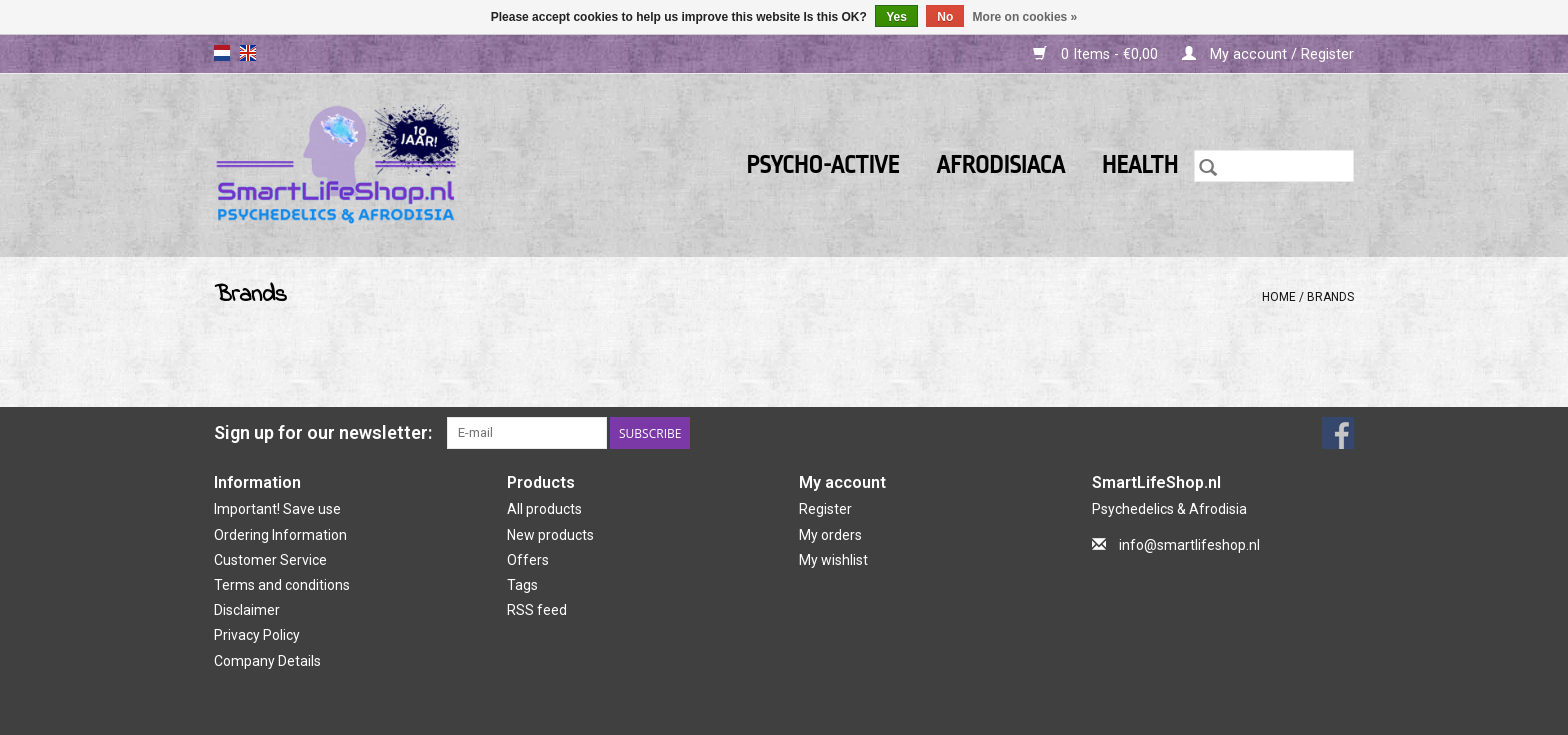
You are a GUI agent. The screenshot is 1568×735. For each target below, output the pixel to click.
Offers (528, 560)
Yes (896, 17)
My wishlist (833, 560)
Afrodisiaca (1001, 165)
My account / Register (1268, 54)
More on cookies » (1025, 17)
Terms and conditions (282, 585)
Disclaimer (247, 610)
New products (550, 535)
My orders (830, 535)
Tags (522, 585)
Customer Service (270, 560)
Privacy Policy (257, 635)
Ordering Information (280, 535)
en (248, 53)
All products (544, 509)
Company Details (267, 661)
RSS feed (537, 610)
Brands (1330, 297)
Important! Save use (277, 509)
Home (1279, 297)
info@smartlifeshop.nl (1189, 545)
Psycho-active (822, 165)
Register (825, 509)
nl (222, 53)
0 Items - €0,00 (1097, 54)
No (945, 17)
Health (1140, 165)
